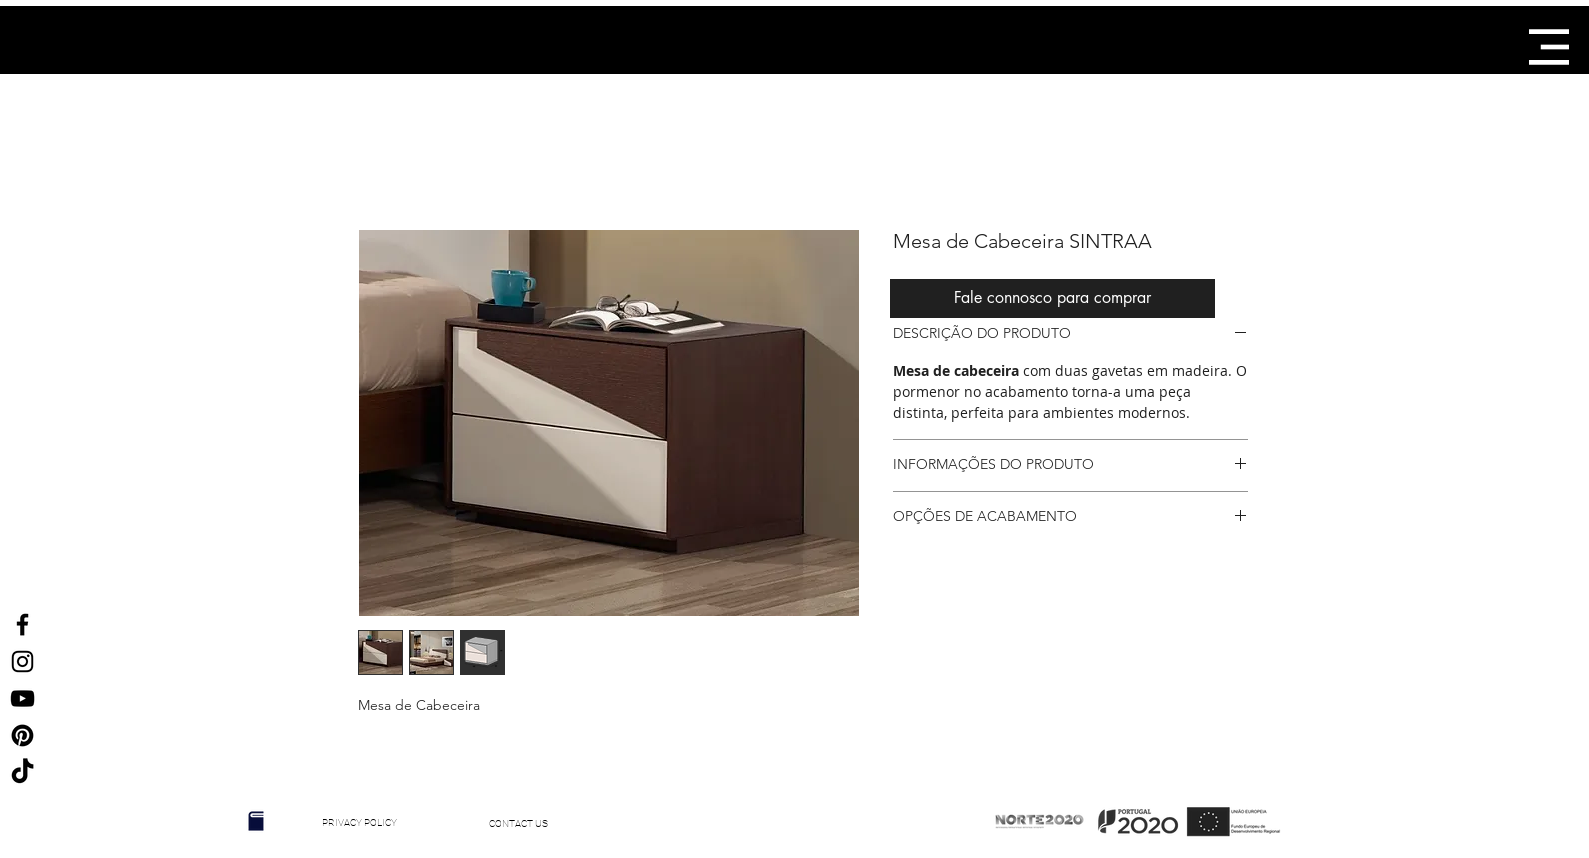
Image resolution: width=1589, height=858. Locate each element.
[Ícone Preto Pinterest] (22, 735)
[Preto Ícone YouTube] (22, 698)
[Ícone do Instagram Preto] (22, 661)
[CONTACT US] (519, 824)
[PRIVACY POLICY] (359, 823)
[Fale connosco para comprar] (1052, 298)
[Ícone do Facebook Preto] (22, 624)
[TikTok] (22, 772)
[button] (1549, 47)
